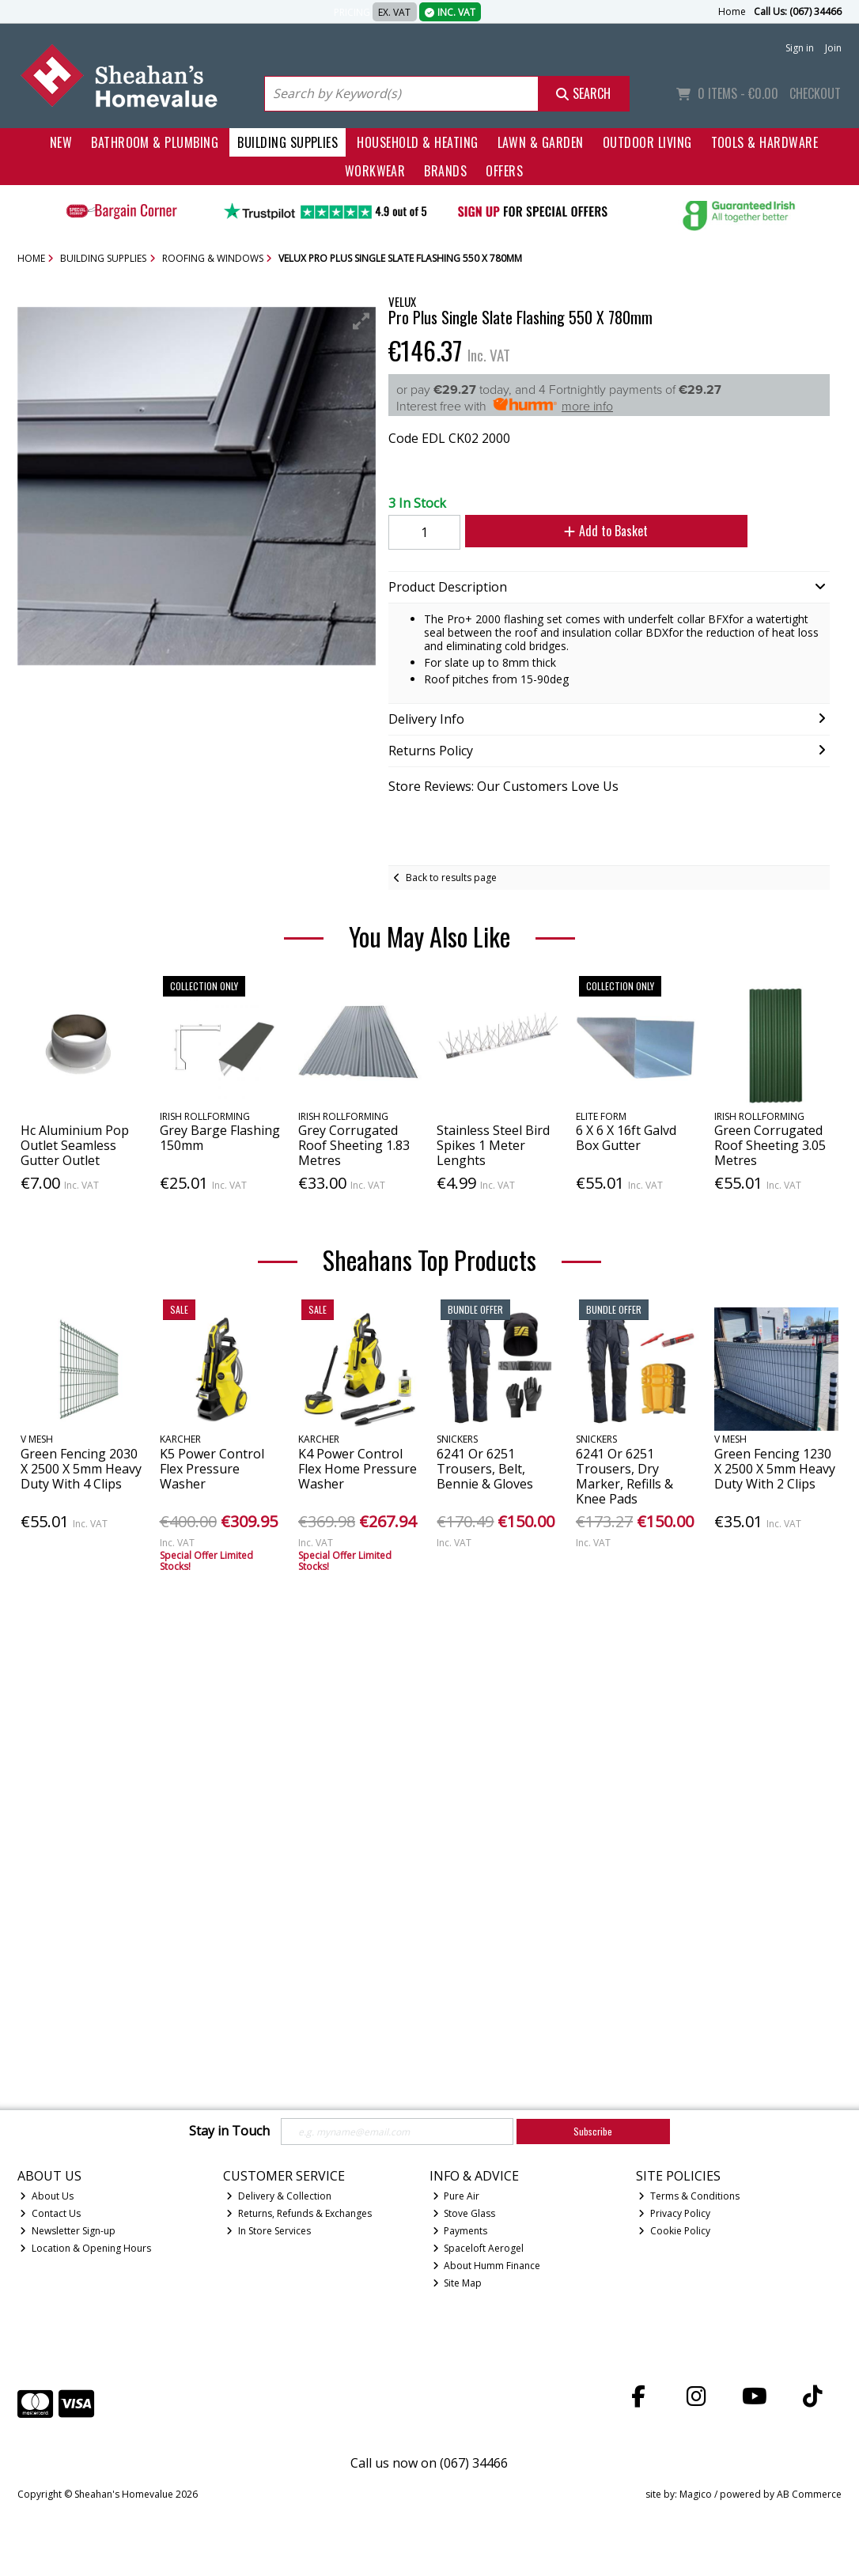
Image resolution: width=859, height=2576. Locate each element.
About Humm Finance (487, 2265)
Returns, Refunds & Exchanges (299, 2213)
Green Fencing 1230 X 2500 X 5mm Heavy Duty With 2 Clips (774, 1468)
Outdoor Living (647, 142)
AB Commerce (809, 2494)
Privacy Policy (674, 2213)
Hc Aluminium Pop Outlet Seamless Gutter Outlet (75, 1145)
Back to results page (451, 877)
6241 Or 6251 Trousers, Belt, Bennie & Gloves (485, 1468)
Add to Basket (596, 530)
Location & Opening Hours (85, 2248)
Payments (460, 2230)
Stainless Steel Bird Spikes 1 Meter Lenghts (493, 1145)
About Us (47, 2196)
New (61, 142)
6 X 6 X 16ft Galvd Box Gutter (626, 1138)
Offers (504, 170)
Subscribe (592, 2131)
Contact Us (50, 2213)
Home (732, 11)
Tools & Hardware (765, 142)
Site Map (457, 2283)
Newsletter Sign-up (67, 2230)
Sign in (799, 48)
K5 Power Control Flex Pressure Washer (212, 1468)
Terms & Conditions (689, 2196)
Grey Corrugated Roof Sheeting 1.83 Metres (354, 1145)
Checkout (815, 93)
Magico (695, 2494)
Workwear (375, 170)
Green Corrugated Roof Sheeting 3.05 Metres (770, 1145)
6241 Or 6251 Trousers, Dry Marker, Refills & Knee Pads (624, 1476)
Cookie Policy (674, 2230)
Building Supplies (287, 142)
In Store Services (268, 2230)
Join (833, 48)
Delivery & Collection (278, 2196)
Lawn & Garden (541, 142)
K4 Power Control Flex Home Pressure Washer (357, 1468)
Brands (445, 170)
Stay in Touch (229, 2131)
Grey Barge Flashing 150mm (220, 1138)
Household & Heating (417, 142)
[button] (361, 321)
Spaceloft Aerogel (478, 2248)
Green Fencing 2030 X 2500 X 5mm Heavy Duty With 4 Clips (81, 1468)
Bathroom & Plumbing (154, 142)
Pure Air (456, 2196)
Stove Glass (464, 2213)
